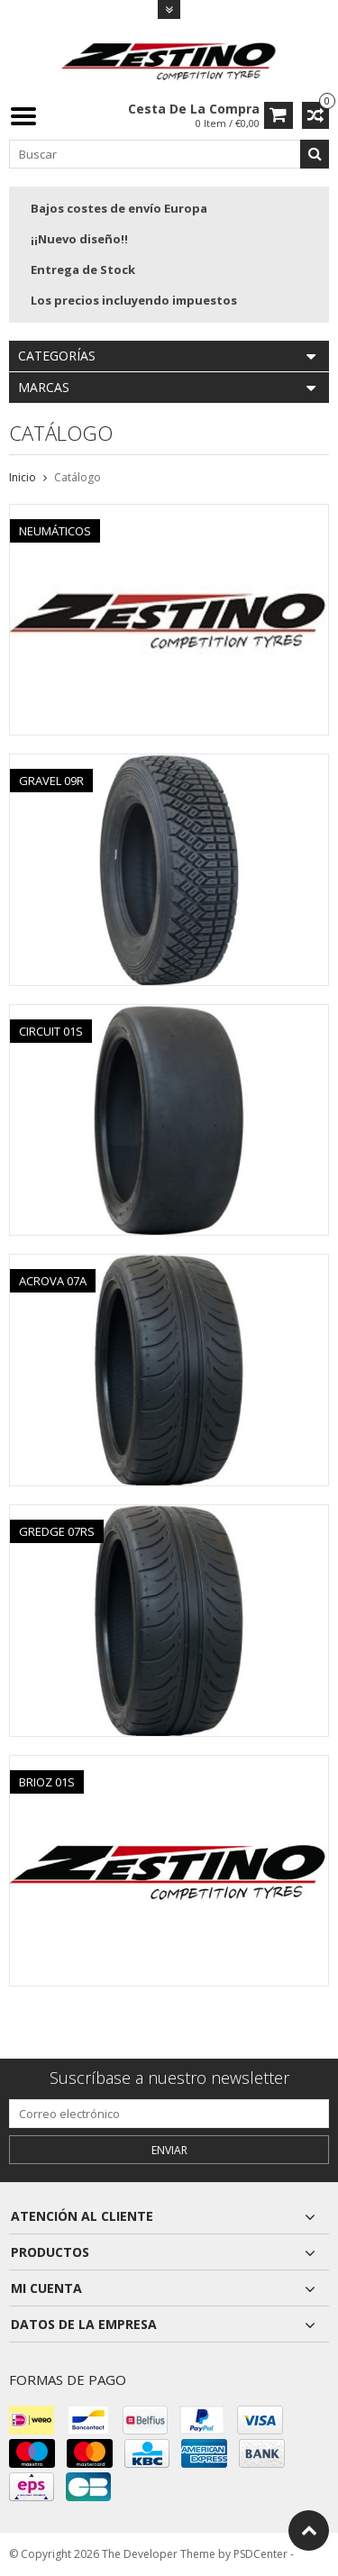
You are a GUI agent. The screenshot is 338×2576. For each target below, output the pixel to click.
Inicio (22, 477)
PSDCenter (260, 2554)
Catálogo (77, 477)
